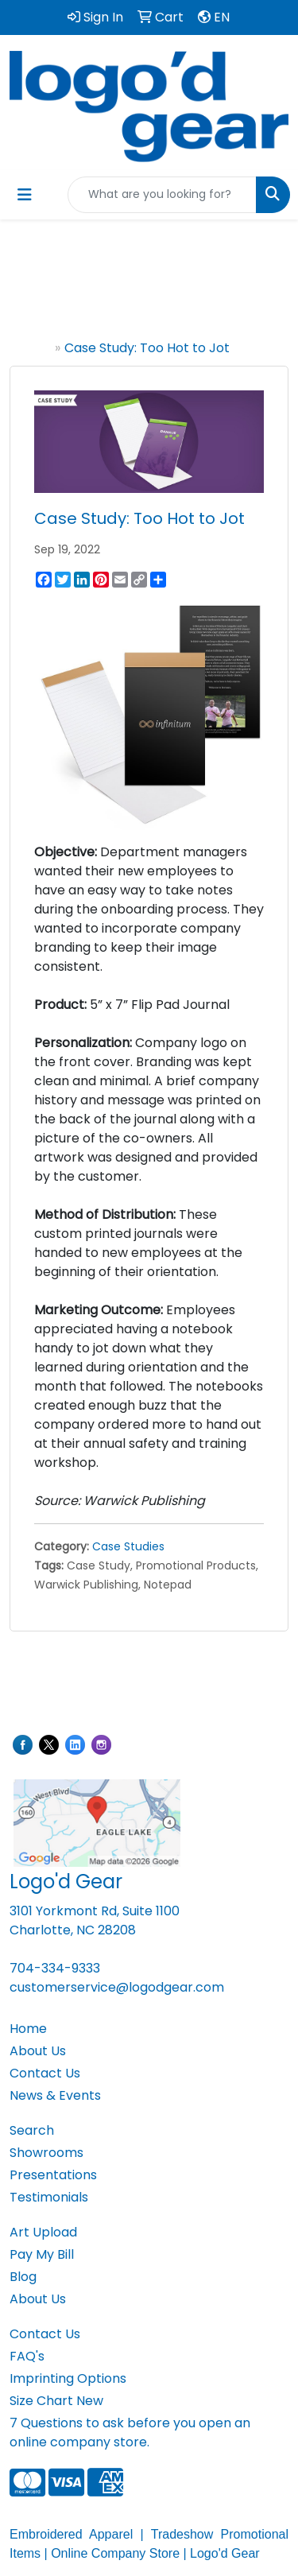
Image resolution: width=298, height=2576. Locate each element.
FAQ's (27, 2356)
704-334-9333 (55, 1968)
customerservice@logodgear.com (117, 1987)
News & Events (55, 2095)
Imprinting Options (68, 2378)
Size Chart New (56, 2401)
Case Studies (128, 1546)
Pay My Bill (42, 2254)
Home (32, 348)
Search (32, 2130)
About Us (38, 2051)
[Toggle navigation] (24, 195)
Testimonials (49, 2197)
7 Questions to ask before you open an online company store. (130, 2432)
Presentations (53, 2175)
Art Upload (43, 2232)
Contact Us (45, 2073)
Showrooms (46, 2152)
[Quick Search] (162, 195)
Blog (23, 2277)
